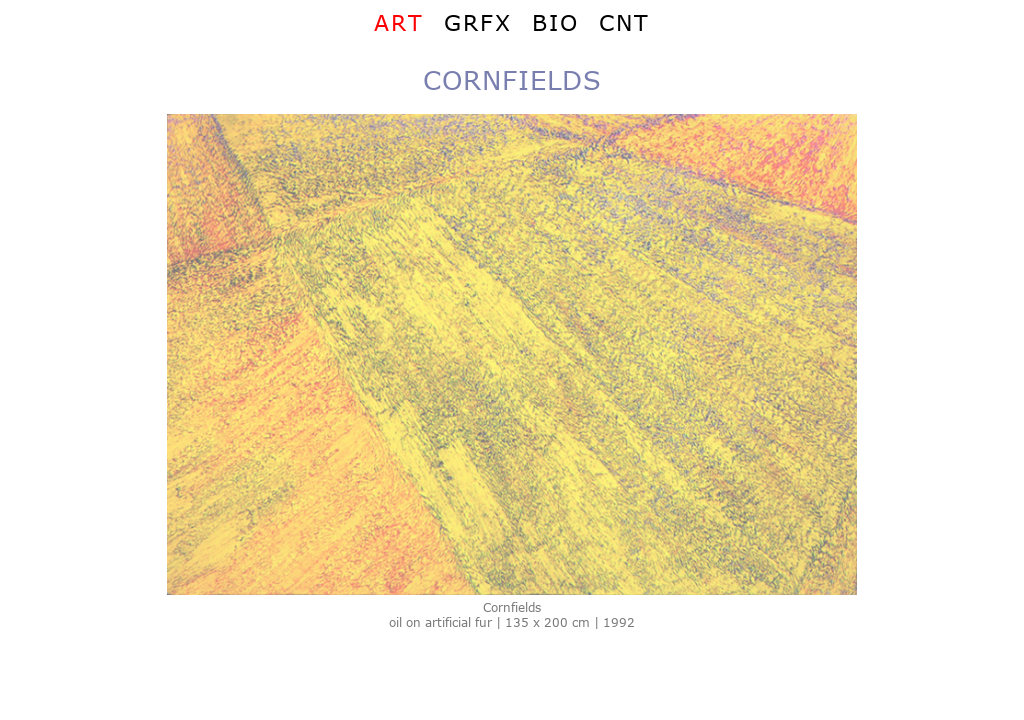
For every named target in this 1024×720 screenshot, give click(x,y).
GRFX (478, 22)
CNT (624, 22)
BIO (555, 22)
